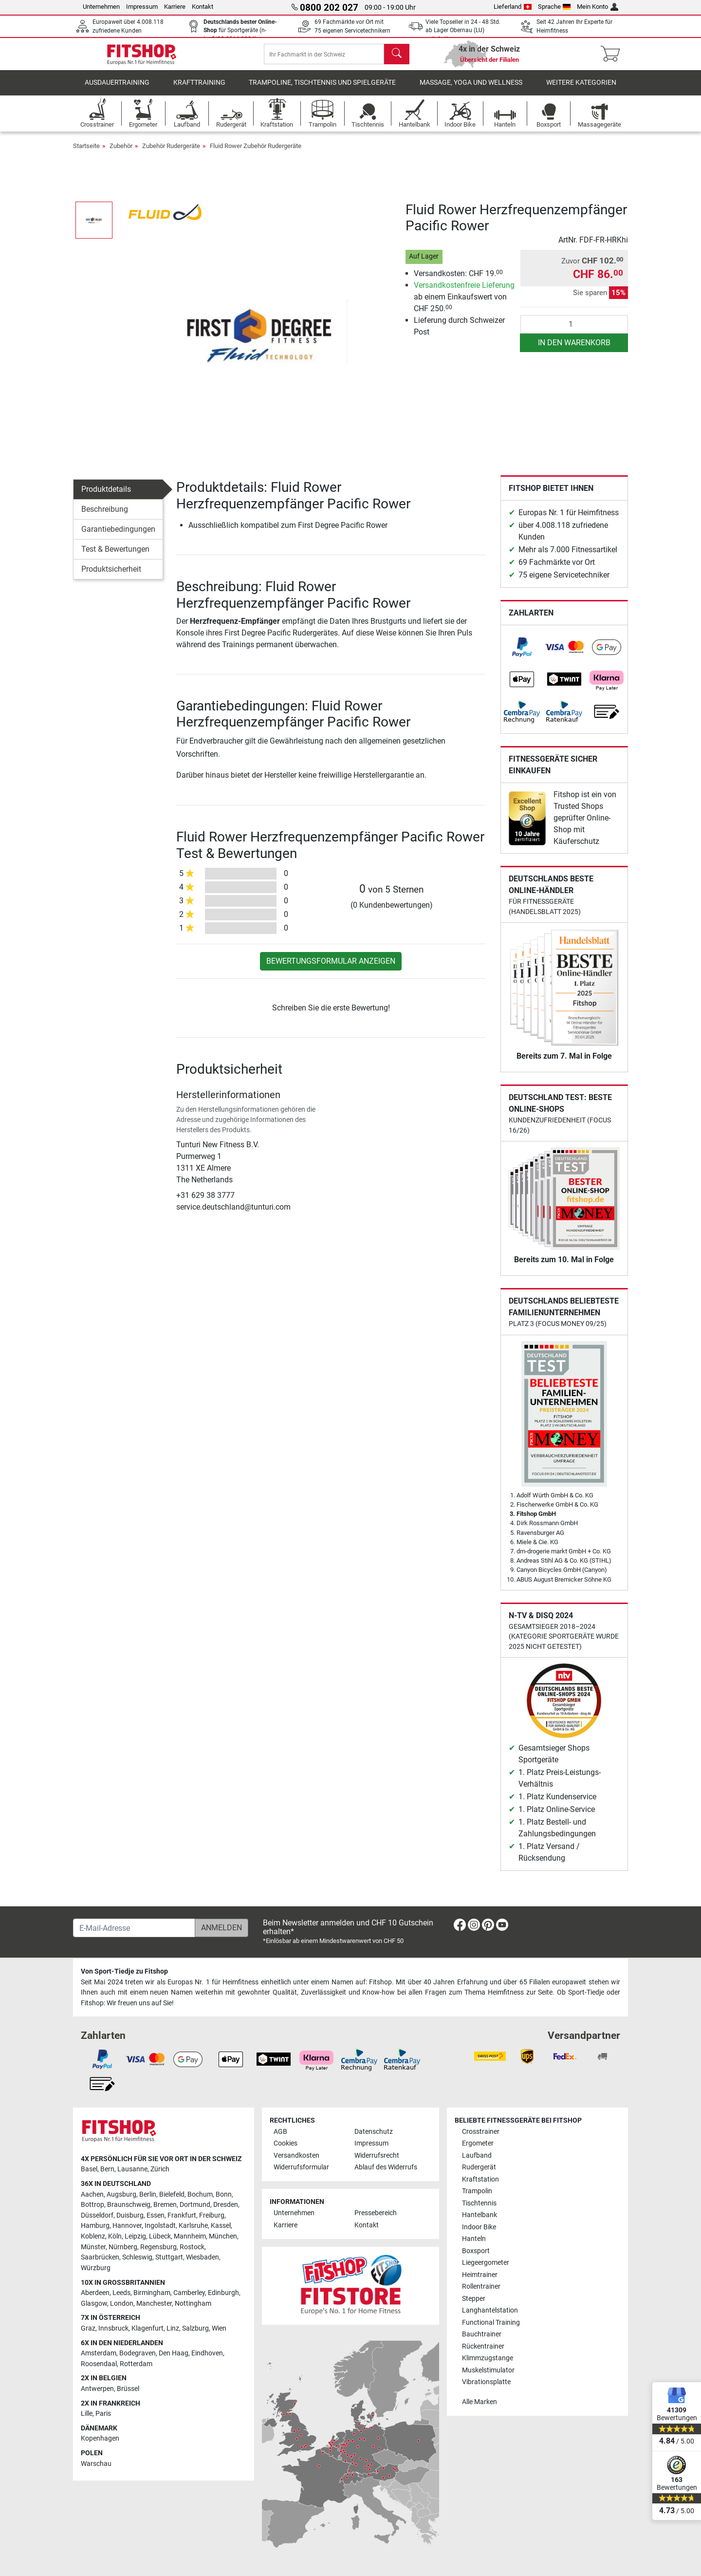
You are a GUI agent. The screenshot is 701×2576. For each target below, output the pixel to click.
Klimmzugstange (487, 2358)
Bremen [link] (165, 2205)
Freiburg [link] (211, 2215)
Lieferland (513, 6)
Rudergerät (479, 2167)
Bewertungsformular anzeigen (330, 968)
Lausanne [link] (132, 2169)
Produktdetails (106, 496)
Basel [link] (89, 2169)
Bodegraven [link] (137, 2353)
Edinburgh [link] (223, 2293)
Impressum (142, 6)
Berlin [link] (147, 2194)
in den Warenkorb (574, 350)
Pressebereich (375, 2213)
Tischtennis (479, 2203)
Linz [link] (172, 2328)
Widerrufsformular (301, 2167)
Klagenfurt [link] (147, 2328)
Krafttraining (199, 90)
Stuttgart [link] (169, 2257)
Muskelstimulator (488, 2370)
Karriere (174, 6)
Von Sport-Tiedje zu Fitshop (124, 1971)
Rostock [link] (192, 2247)
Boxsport (476, 2251)
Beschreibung (104, 516)
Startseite (86, 153)
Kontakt (202, 6)
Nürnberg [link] (123, 2247)
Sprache (554, 6)
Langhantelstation (490, 2310)
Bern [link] (107, 2169)
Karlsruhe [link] (193, 2225)
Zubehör (121, 153)
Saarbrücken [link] (100, 2257)
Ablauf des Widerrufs (385, 2167)
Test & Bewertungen (115, 556)
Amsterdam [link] (98, 2353)
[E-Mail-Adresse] (134, 1928)
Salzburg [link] (195, 2328)
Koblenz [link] (93, 2236)
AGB (280, 2132)
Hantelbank (479, 2215)
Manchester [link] (154, 2303)
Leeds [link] (121, 2293)
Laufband (477, 2155)
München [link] (223, 2236)
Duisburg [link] (130, 2215)
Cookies (285, 2143)
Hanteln (474, 2239)
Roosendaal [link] (99, 2364)
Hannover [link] (127, 2225)
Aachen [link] (92, 2194)
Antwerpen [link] (97, 2389)
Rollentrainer (481, 2286)
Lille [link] (86, 2413)
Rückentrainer (483, 2346)
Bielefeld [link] (171, 2194)
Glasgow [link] (94, 2303)
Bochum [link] (200, 2194)
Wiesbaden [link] (202, 2257)
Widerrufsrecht (376, 2155)
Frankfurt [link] (181, 2215)
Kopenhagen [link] (100, 2438)
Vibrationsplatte (486, 2382)
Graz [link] (88, 2328)
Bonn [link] (224, 2194)
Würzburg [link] (96, 2268)
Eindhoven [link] (207, 2353)
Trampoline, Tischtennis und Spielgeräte (322, 90)
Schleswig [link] (137, 2257)
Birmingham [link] (151, 2293)
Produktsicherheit (111, 576)
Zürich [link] (159, 2169)
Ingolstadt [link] (160, 2225)
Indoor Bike (479, 2227)
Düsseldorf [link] (97, 2215)
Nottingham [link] (193, 2303)
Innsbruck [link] (113, 2328)
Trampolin (477, 2191)
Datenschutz (373, 2132)
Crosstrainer (480, 2132)
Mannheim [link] (190, 2236)
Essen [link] (156, 2215)
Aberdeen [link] (95, 2293)
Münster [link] (93, 2247)
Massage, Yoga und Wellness (471, 90)
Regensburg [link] (158, 2247)
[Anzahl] (574, 331)
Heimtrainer (480, 2275)
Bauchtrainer (481, 2334)
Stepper (473, 2299)
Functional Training (491, 2322)
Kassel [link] (221, 2225)
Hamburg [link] (95, 2225)
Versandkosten (296, 2155)
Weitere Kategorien (581, 90)
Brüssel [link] (128, 2389)
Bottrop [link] (92, 2205)
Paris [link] (103, 2413)
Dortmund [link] (195, 2205)
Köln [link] (115, 2236)
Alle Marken (479, 2402)
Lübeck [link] (160, 2236)
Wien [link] (219, 2328)
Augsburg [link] (121, 2194)
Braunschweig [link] (128, 2205)
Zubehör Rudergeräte (171, 153)
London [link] (121, 2303)
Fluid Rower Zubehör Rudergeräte (255, 153)
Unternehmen (101, 6)
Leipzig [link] (135, 2236)
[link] (521, 654)
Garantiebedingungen (118, 536)
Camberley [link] (189, 2293)
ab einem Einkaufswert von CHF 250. (464, 304)
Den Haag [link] (173, 2353)
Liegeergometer (485, 2263)
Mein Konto (597, 6)
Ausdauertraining (117, 90)
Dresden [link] (225, 2205)
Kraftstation (480, 2179)
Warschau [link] (96, 2464)
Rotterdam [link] (136, 2364)
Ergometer (478, 2143)
